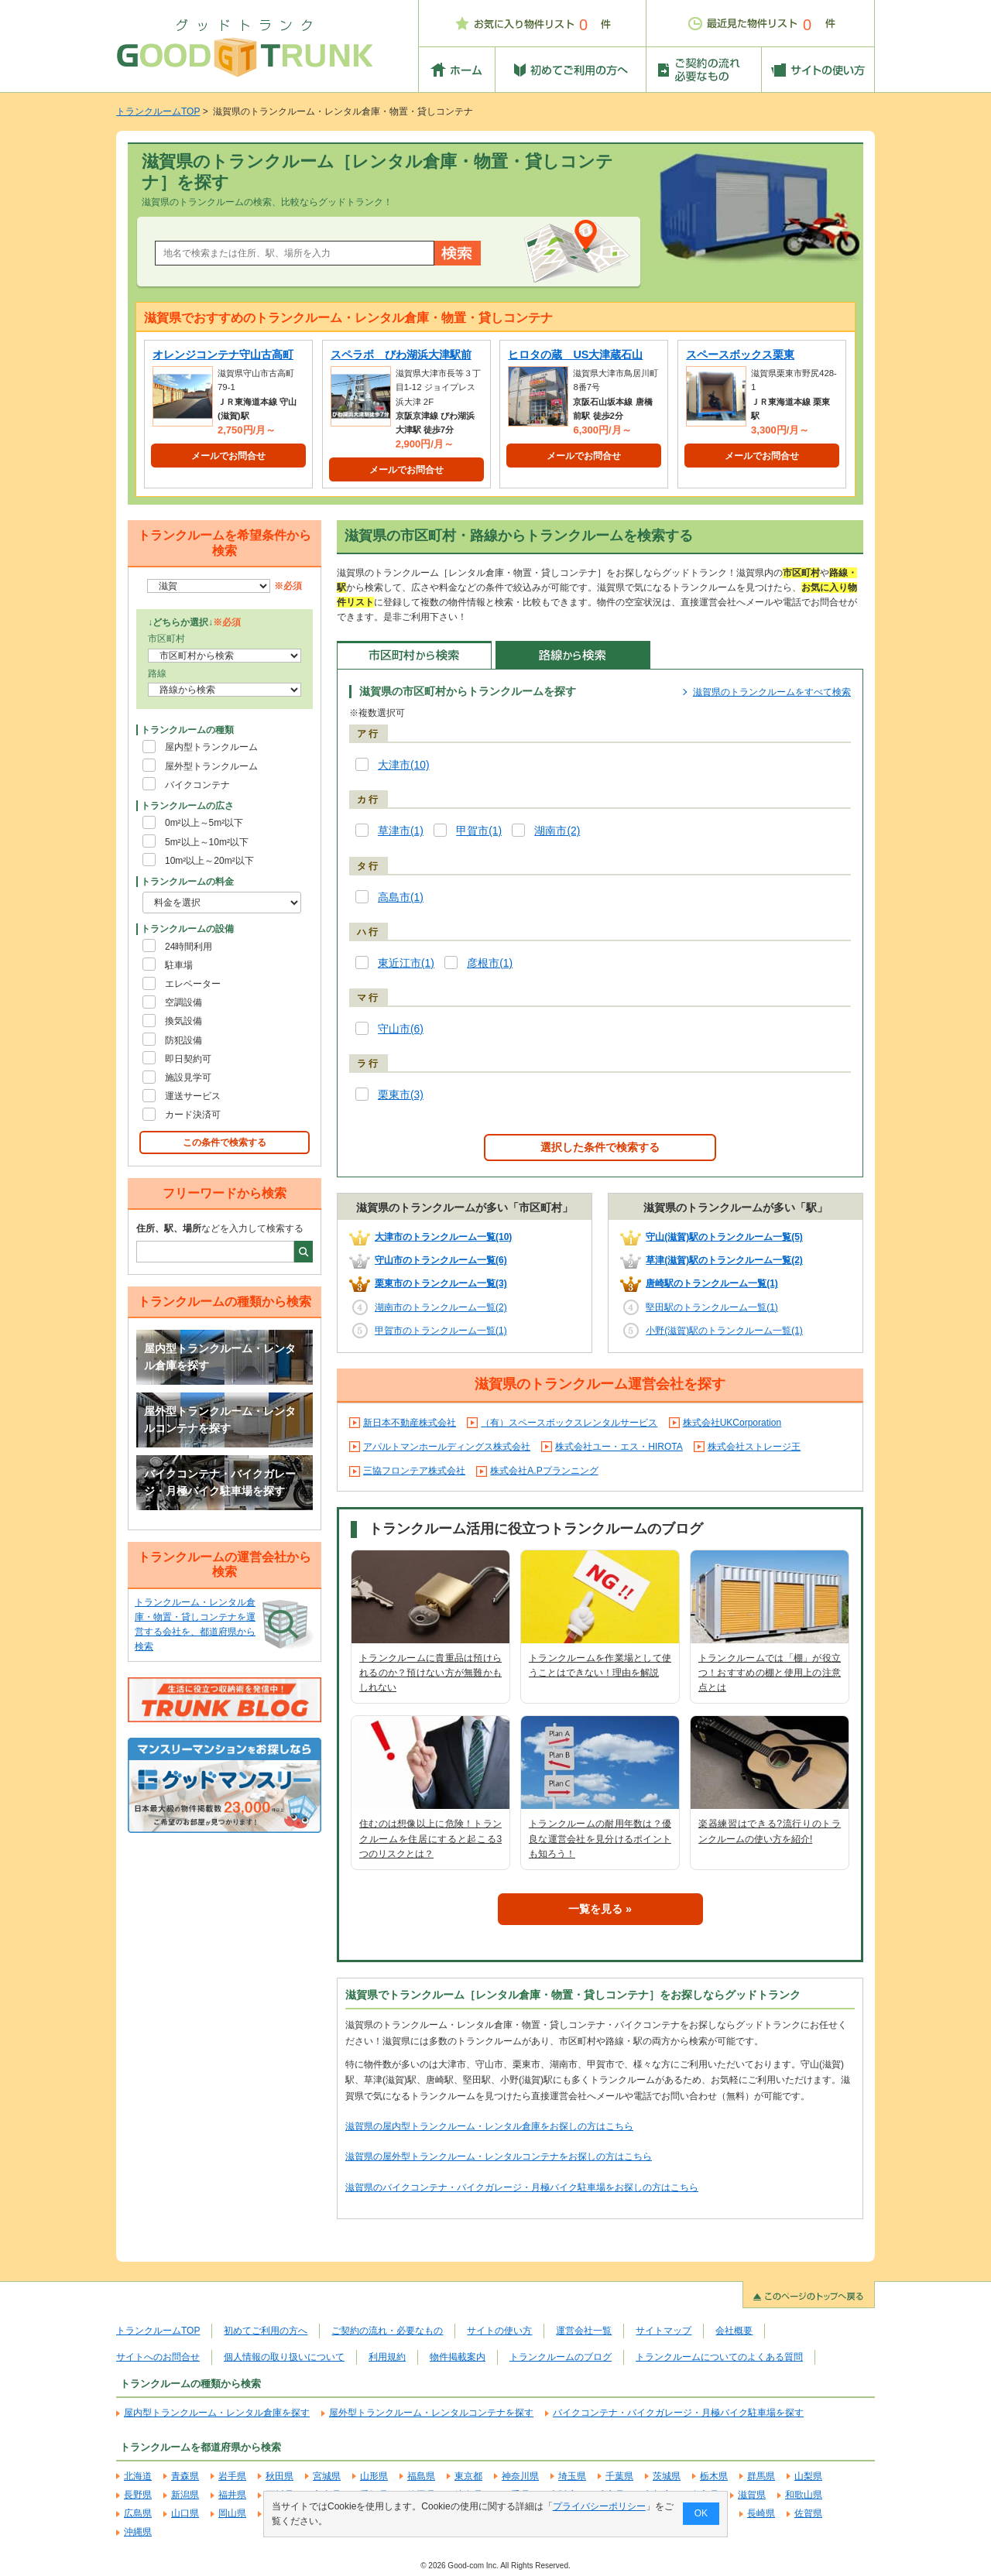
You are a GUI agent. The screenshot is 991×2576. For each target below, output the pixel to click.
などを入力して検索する (219, 1228)
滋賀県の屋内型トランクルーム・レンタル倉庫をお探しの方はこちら (489, 2126)
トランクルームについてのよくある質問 (719, 2357)
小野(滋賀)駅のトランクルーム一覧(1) (724, 1330)
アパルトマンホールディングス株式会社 (446, 1446)
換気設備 (183, 1021)
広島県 (138, 2513)
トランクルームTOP (158, 111)
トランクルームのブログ (560, 2357)
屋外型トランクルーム (211, 766)
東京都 (468, 2476)
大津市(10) (404, 765)
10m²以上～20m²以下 (209, 860)
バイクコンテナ (197, 784)
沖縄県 (138, 2531)
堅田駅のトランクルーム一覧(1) (712, 1307)
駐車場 (179, 965)
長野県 (138, 2494)
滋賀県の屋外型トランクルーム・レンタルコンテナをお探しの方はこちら (498, 2156)
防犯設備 (183, 1040)
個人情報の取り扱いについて (284, 2357)
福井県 (232, 2494)
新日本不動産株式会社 (409, 1422)
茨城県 (667, 2476)
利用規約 (387, 2357)
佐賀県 (808, 2513)
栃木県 (714, 2476)
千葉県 (619, 2476)
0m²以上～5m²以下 (204, 822)
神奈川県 (520, 2476)
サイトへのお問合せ (158, 2357)
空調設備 (183, 1002)
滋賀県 (752, 2494)
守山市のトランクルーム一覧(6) (441, 1260)
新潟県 (185, 2494)
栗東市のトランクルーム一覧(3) (441, 1283)
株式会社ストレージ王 (754, 1446)
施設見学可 (188, 1077)
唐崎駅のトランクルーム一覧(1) (712, 1283)
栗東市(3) (400, 1095)
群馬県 (761, 2476)
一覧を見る (595, 1909)
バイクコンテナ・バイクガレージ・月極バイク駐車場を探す (220, 1482)
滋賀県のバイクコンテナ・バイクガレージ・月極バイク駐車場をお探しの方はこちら (521, 2187)
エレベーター (193, 983)
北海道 (138, 2476)
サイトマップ (663, 2330)
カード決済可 (193, 1114)
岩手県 (232, 2476)
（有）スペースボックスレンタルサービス (569, 1422)
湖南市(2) (557, 831)
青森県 (185, 2476)
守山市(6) (400, 1029)
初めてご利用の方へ (265, 2330)
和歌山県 (803, 2494)
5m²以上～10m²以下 (207, 842)
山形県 (374, 2476)
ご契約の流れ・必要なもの (387, 2330)
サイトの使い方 (499, 2330)
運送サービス (193, 1096)
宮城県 (327, 2476)
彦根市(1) (490, 963)
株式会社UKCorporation (732, 1422)
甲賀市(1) (479, 831)
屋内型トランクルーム (211, 747)
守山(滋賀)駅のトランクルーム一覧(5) (724, 1236)
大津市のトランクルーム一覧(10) (443, 1236)
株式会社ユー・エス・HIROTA (618, 1446)
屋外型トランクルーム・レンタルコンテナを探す (220, 1419)
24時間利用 (188, 946)
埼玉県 (572, 2476)
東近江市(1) (406, 963)
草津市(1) (400, 831)
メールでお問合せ (228, 455)
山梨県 (808, 2476)
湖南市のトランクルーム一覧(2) (441, 1307)
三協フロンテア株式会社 (414, 1470)
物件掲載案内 (457, 2357)
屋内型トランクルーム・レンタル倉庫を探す (220, 1357)
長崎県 (761, 2513)
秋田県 (279, 2476)
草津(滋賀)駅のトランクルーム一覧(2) (724, 1260)
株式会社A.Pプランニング (544, 1470)
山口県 (185, 2513)
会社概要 (734, 2330)
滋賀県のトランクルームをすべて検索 (772, 692)
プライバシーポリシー (599, 2506)
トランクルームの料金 (187, 881)
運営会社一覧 (584, 2330)
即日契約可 (188, 1058)
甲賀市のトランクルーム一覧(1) (441, 1330)
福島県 (421, 2476)
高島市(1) (400, 897)
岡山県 (232, 2513)
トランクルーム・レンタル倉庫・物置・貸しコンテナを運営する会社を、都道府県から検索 (195, 1625)
